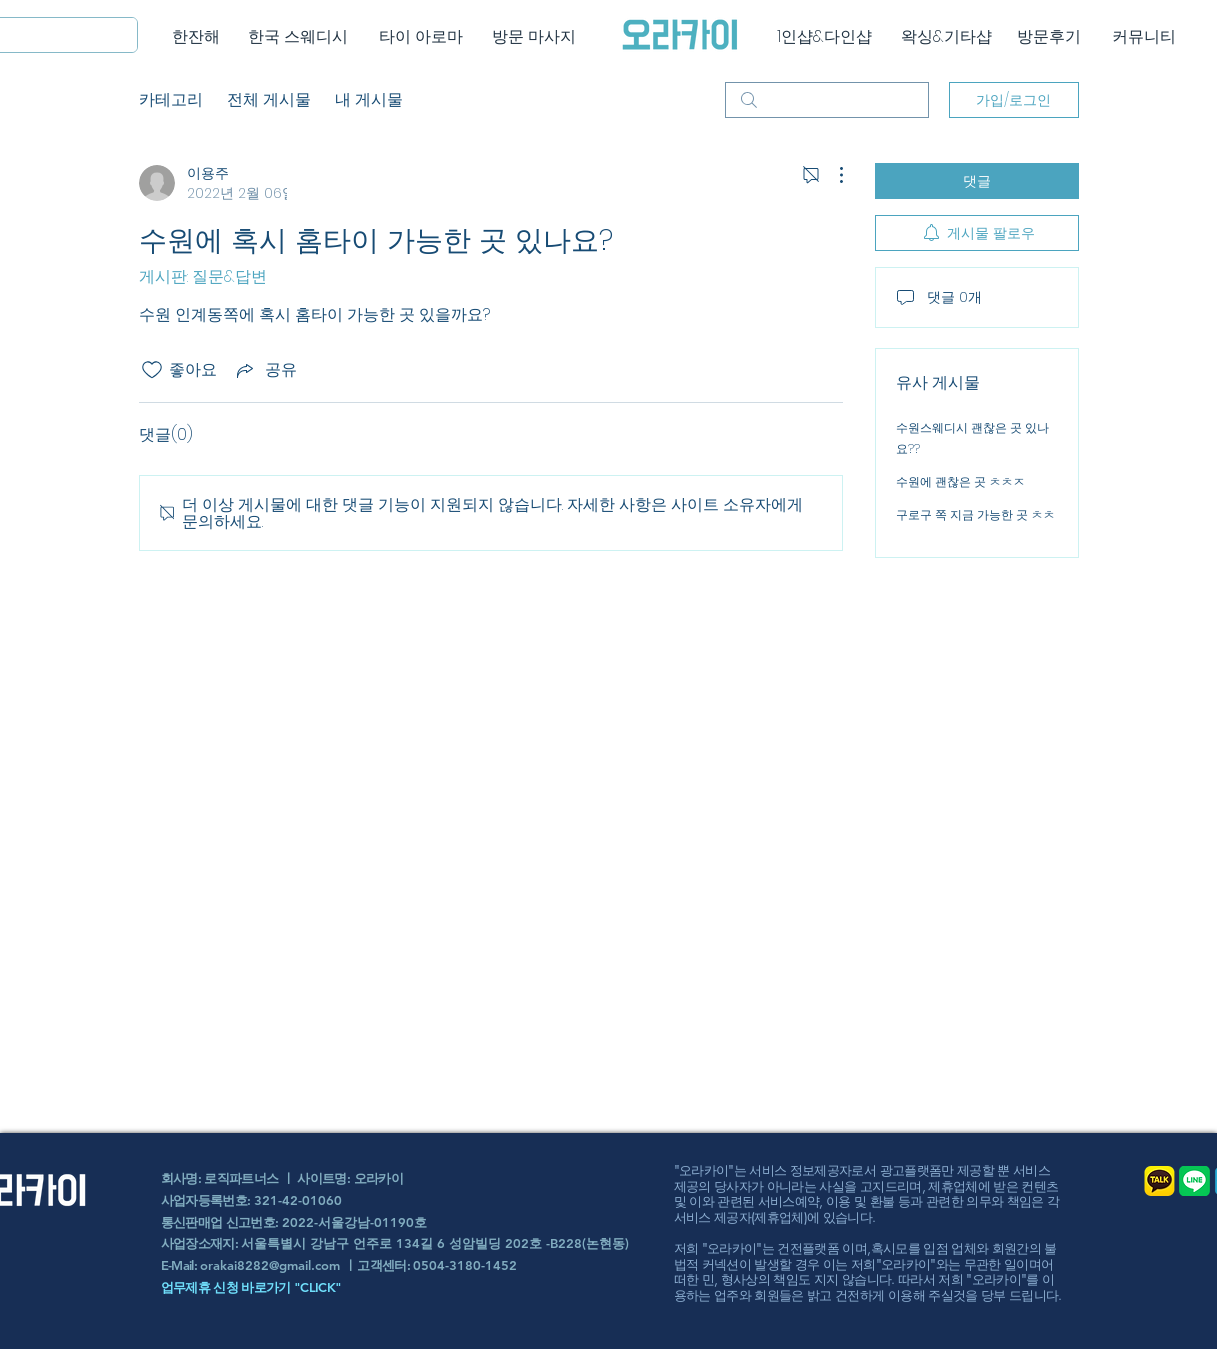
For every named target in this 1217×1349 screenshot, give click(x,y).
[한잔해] (196, 37)
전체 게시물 (269, 99)
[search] (827, 100)
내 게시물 (369, 99)
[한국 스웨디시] (298, 37)
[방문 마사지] (534, 37)
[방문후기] (1049, 37)
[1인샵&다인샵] (824, 37)
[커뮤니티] (1144, 37)
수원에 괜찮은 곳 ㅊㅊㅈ (960, 481)
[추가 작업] (831, 175)
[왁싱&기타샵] (946, 37)
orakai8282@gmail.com (270, 1265)
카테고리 (171, 99)
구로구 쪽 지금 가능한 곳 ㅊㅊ (975, 514)
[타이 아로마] (421, 37)
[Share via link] (265, 369)
